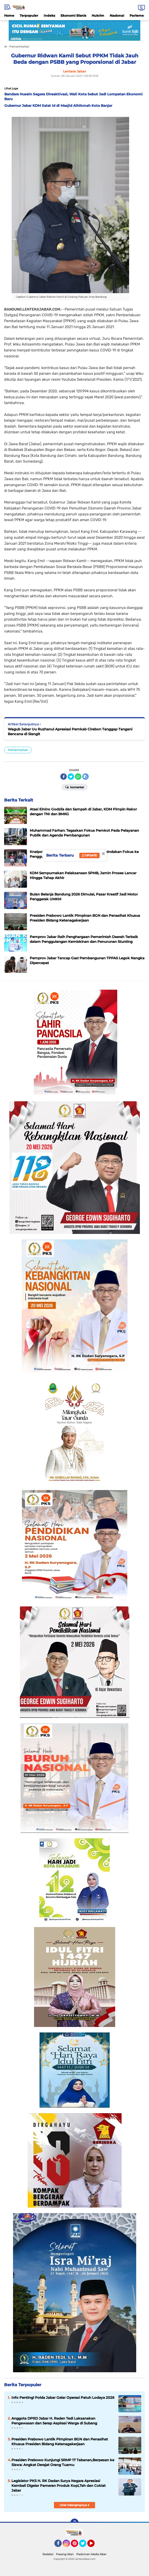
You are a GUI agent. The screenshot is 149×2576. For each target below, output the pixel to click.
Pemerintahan (18, 750)
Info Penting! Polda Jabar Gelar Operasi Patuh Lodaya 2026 (62, 2397)
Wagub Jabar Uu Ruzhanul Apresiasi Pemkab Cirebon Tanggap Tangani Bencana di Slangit (70, 731)
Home (9, 15)
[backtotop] (74, 2523)
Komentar (74, 787)
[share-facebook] (63, 776)
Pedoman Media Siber (91, 2554)
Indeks (49, 15)
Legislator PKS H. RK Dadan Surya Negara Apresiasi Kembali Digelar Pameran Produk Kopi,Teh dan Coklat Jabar (58, 2486)
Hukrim (98, 15)
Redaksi (48, 2554)
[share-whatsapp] (78, 776)
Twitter (84, 2545)
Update (89, 855)
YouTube (94, 2545)
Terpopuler (29, 15)
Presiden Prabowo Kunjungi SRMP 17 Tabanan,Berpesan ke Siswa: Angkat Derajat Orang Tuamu (62, 2462)
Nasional (117, 15)
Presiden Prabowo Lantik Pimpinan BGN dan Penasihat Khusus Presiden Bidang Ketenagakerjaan (59, 2441)
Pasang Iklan (65, 2554)
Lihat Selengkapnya (75, 2505)
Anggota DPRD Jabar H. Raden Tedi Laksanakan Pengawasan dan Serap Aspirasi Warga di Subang (54, 2420)
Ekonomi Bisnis (73, 15)
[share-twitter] (71, 776)
